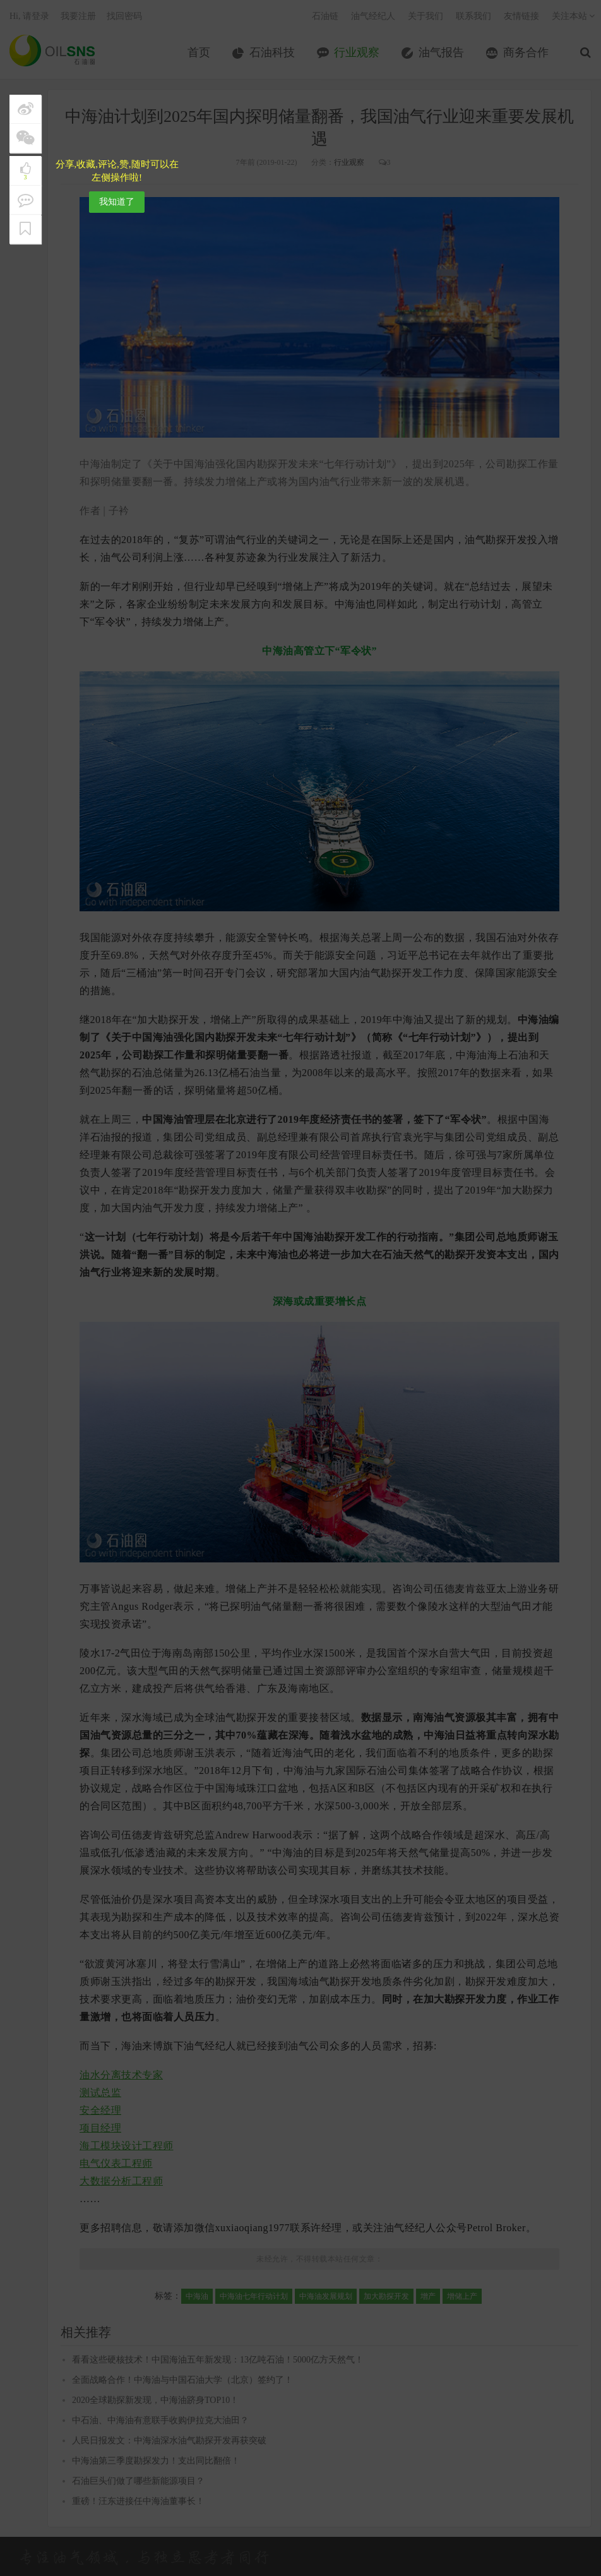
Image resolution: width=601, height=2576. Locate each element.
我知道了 (116, 202)
